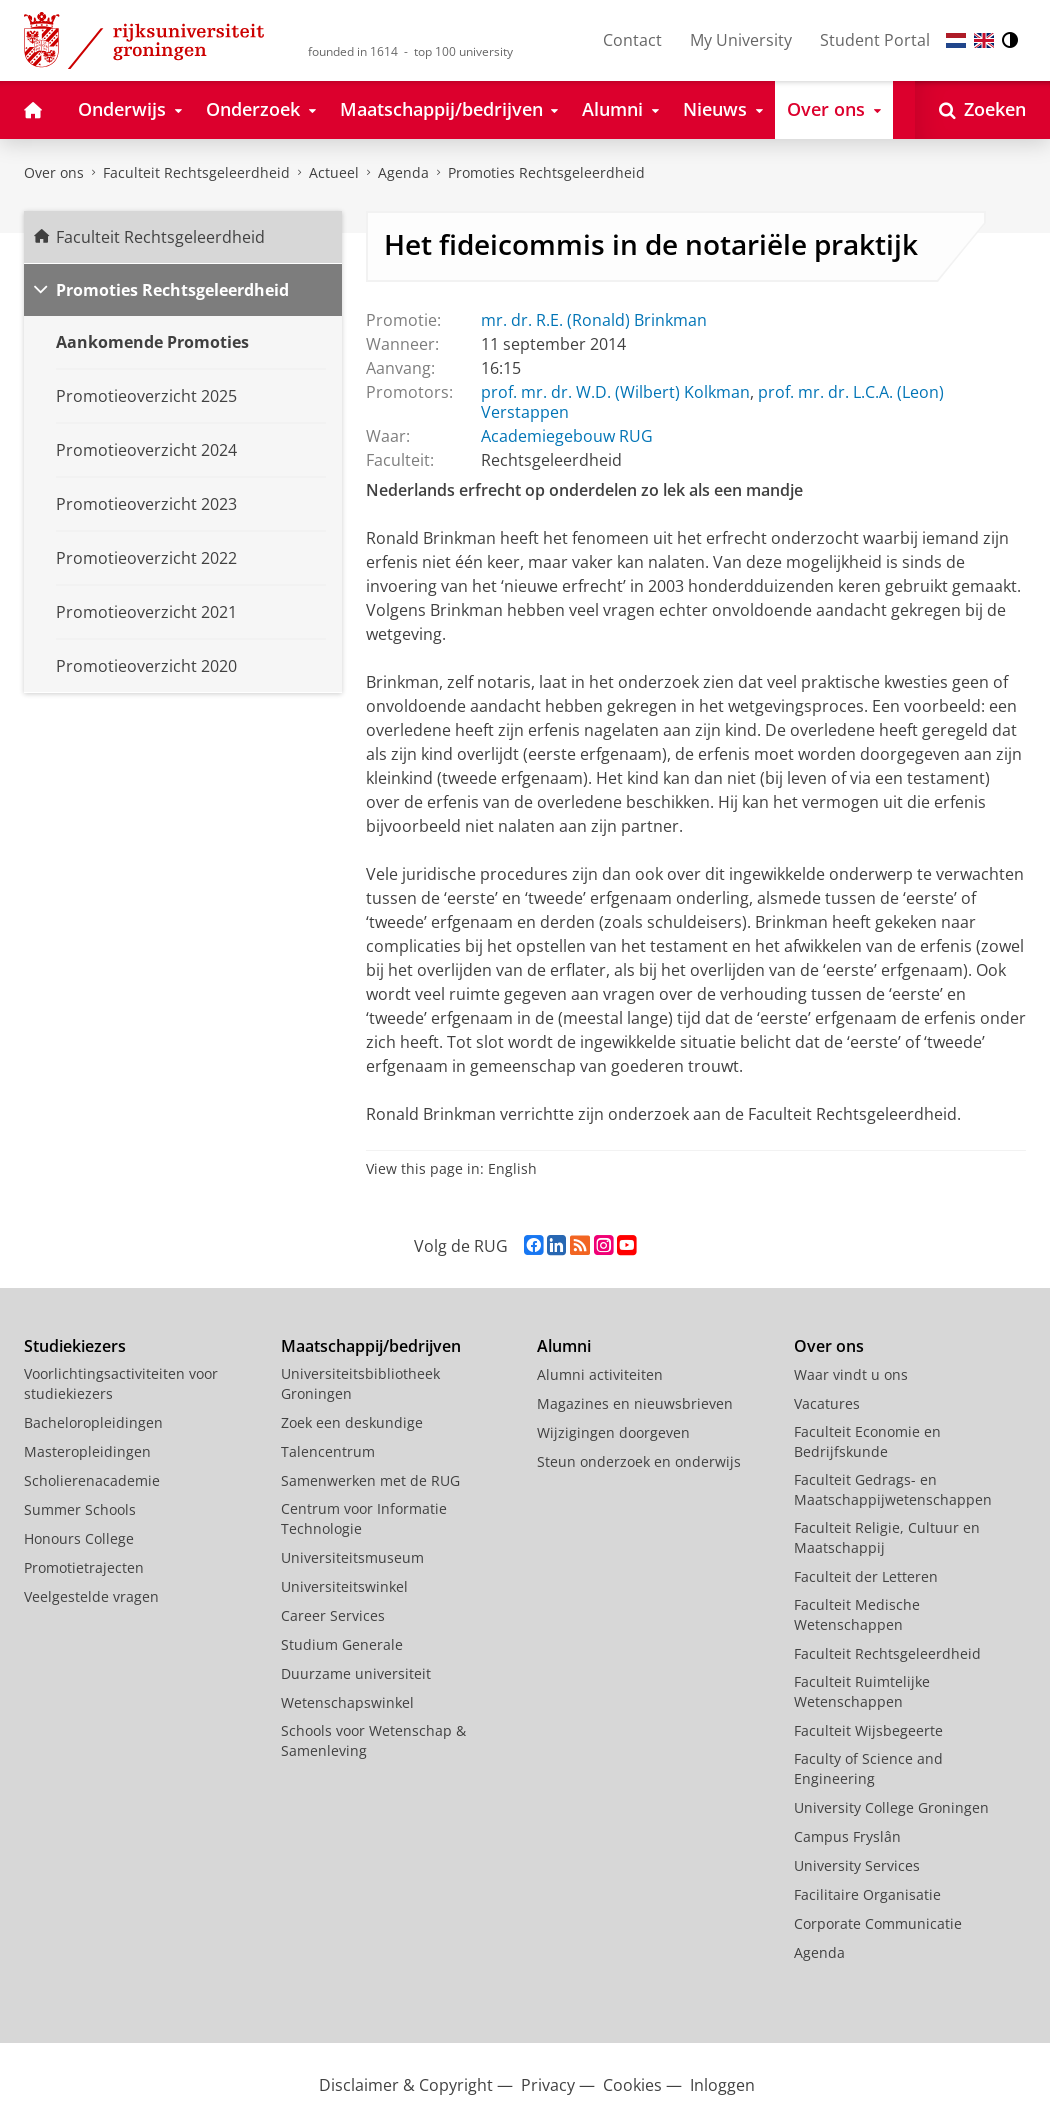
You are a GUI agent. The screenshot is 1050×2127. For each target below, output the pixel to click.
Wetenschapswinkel (347, 1702)
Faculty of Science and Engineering (868, 1768)
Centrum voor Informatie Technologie (364, 1518)
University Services (857, 1865)
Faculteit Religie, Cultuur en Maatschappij (887, 1537)
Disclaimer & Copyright (406, 2085)
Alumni (564, 1346)
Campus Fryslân (847, 1836)
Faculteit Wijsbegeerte (868, 1730)
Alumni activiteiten (600, 1374)
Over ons (54, 172)
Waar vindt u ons (851, 1374)
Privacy (548, 2085)
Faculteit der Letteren (866, 1576)
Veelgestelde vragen (91, 1596)
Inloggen (722, 2085)
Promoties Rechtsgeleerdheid (546, 172)
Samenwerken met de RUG (370, 1480)
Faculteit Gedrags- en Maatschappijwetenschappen (893, 1489)
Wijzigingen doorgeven (613, 1432)
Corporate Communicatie (878, 1923)
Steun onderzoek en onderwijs (639, 1461)
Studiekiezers (75, 1346)
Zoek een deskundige (352, 1422)
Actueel (334, 172)
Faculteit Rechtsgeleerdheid (196, 172)
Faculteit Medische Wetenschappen (857, 1614)
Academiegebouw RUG (567, 436)
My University (741, 40)
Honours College (79, 1538)
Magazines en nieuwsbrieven (635, 1403)
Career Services (333, 1615)
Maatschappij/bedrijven (371, 1346)
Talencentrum (328, 1451)
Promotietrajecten (84, 1567)
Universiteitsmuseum (352, 1557)
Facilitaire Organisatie (867, 1894)
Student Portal (875, 40)
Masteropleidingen (87, 1451)
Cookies (632, 2085)
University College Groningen (891, 1807)
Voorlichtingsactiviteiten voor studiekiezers (121, 1383)
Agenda (403, 172)
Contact (632, 40)
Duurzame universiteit (356, 1673)
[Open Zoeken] (982, 110)
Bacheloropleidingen (93, 1422)
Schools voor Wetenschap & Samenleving (373, 1740)
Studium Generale (342, 1644)
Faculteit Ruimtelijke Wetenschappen (862, 1691)
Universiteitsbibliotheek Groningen (360, 1383)
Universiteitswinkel (344, 1586)
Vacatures (827, 1403)
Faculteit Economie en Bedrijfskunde (867, 1441)
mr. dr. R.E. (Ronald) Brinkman (594, 320)
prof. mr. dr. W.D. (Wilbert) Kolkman (615, 392)
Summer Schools (80, 1509)
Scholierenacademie (92, 1480)
